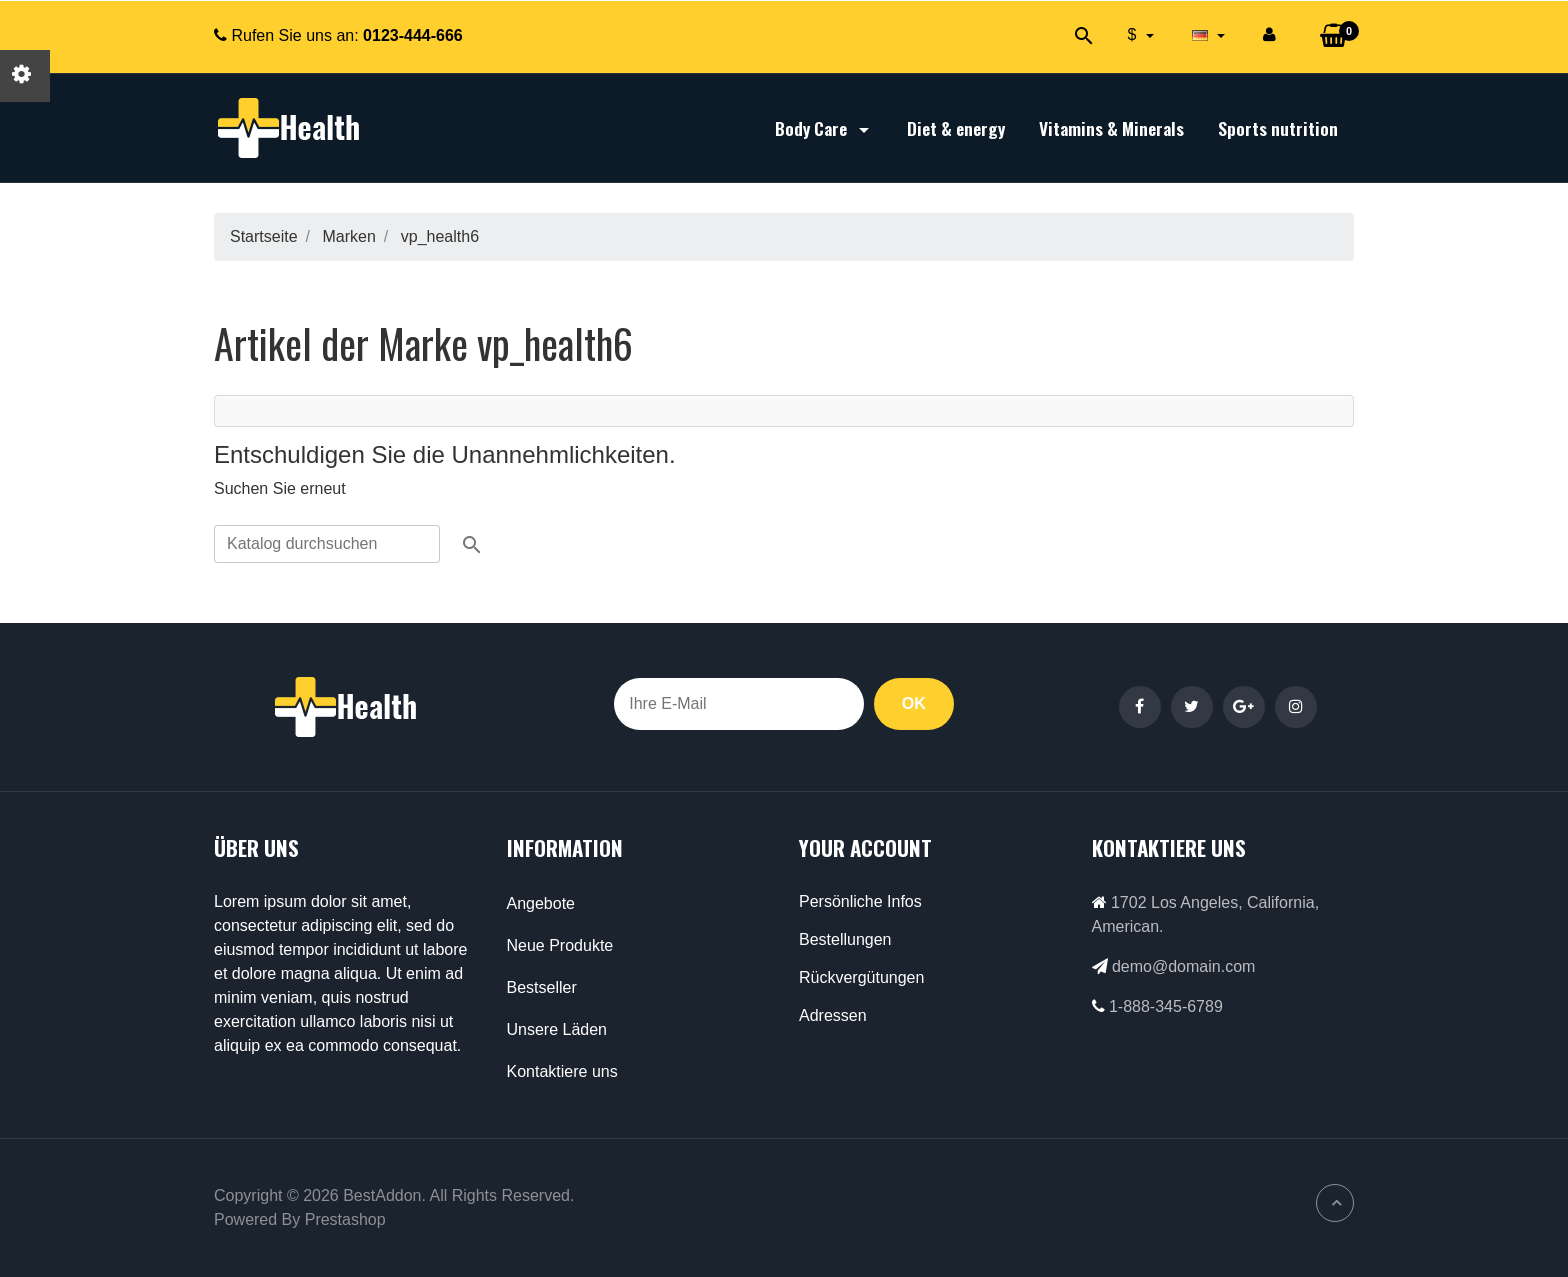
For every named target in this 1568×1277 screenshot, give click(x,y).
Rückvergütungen (861, 977)
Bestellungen (845, 939)
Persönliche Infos (860, 901)
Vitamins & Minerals (1111, 128)
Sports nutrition (1278, 128)
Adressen (833, 1015)
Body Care (824, 128)
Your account (865, 847)
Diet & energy (956, 128)
